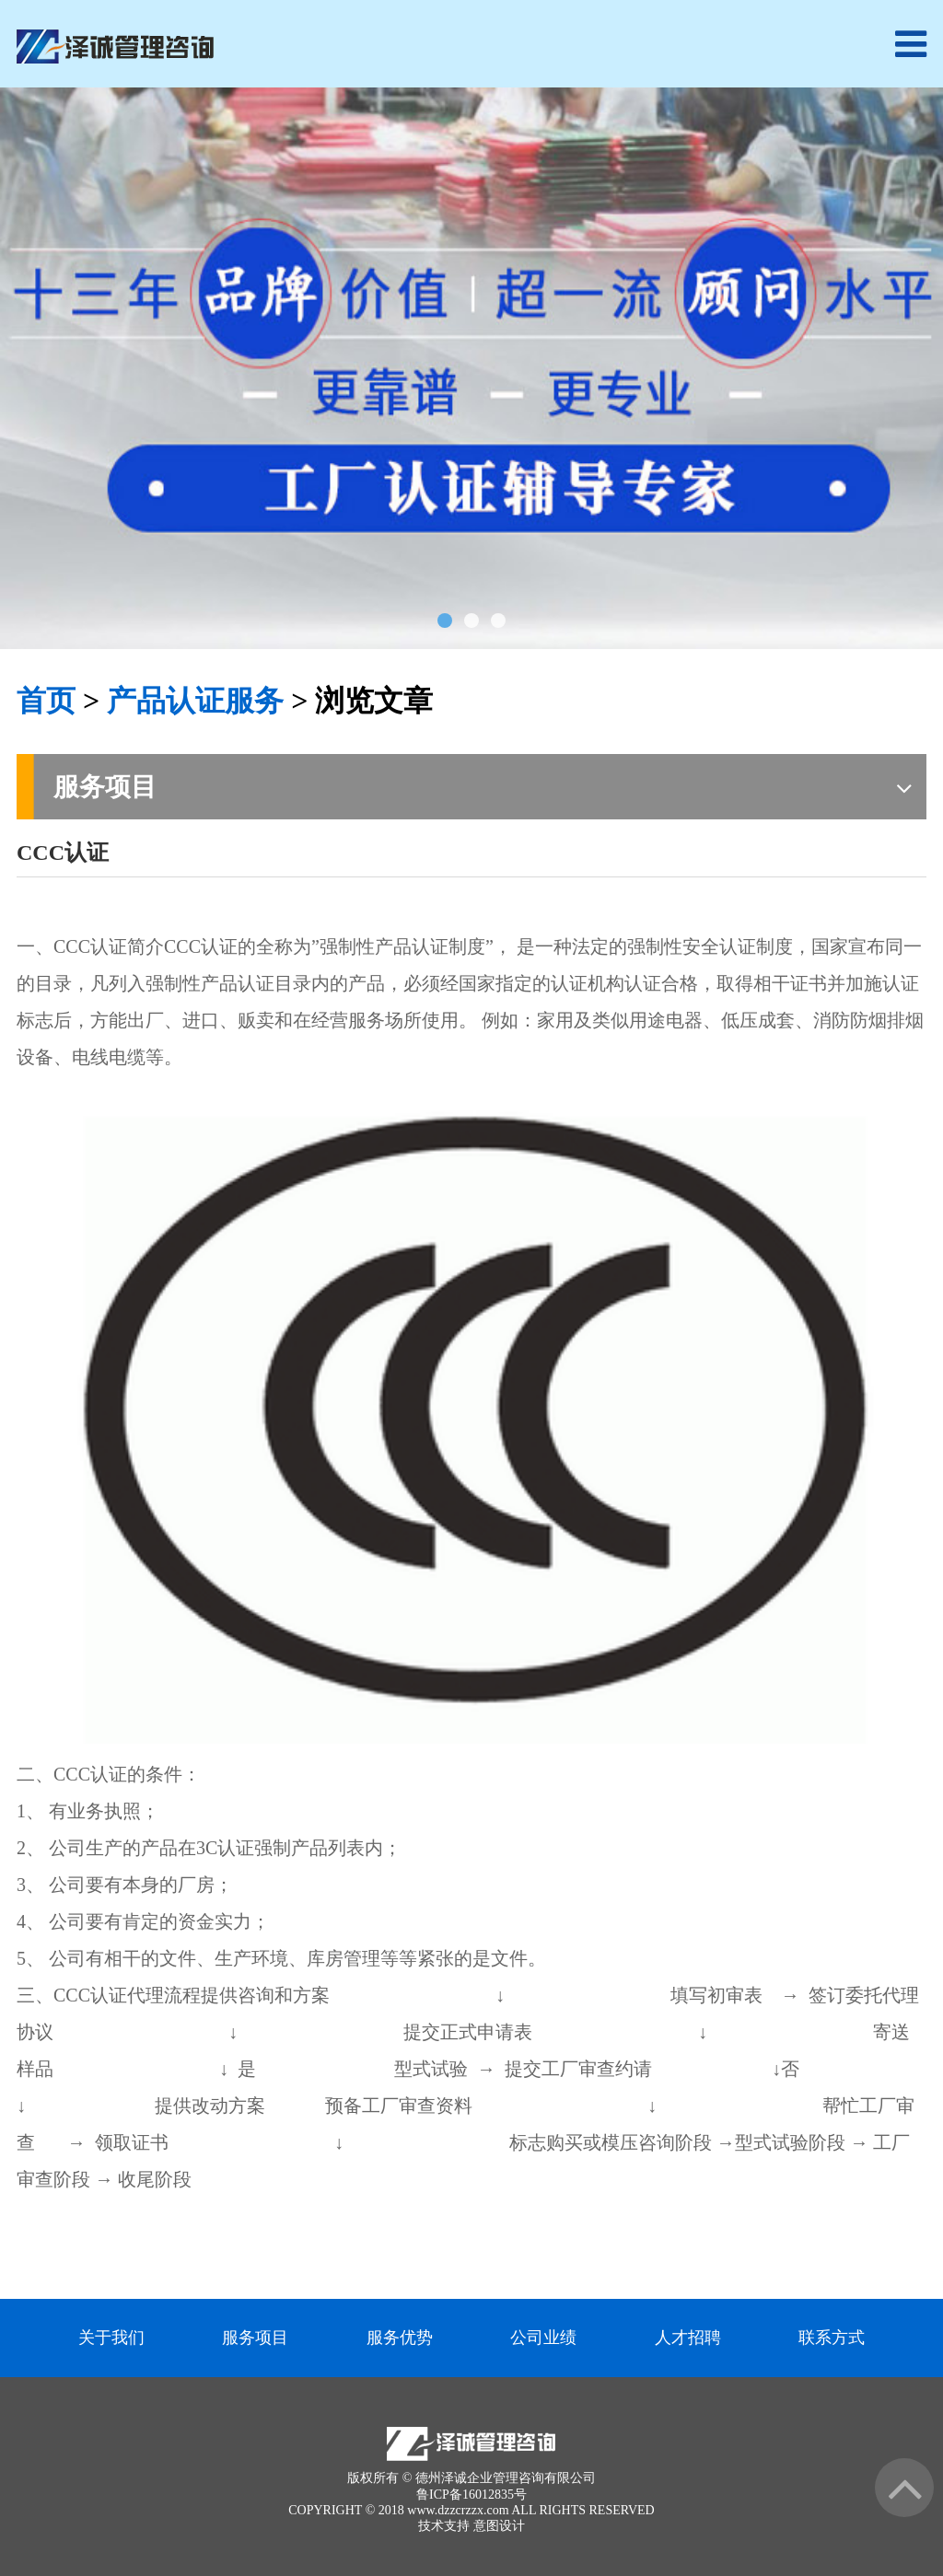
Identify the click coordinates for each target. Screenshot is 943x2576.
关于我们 (111, 2337)
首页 (46, 700)
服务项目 (255, 2337)
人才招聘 (688, 2337)
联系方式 (831, 2337)
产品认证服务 (195, 700)
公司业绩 (543, 2337)
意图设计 (499, 2526)
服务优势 (400, 2337)
